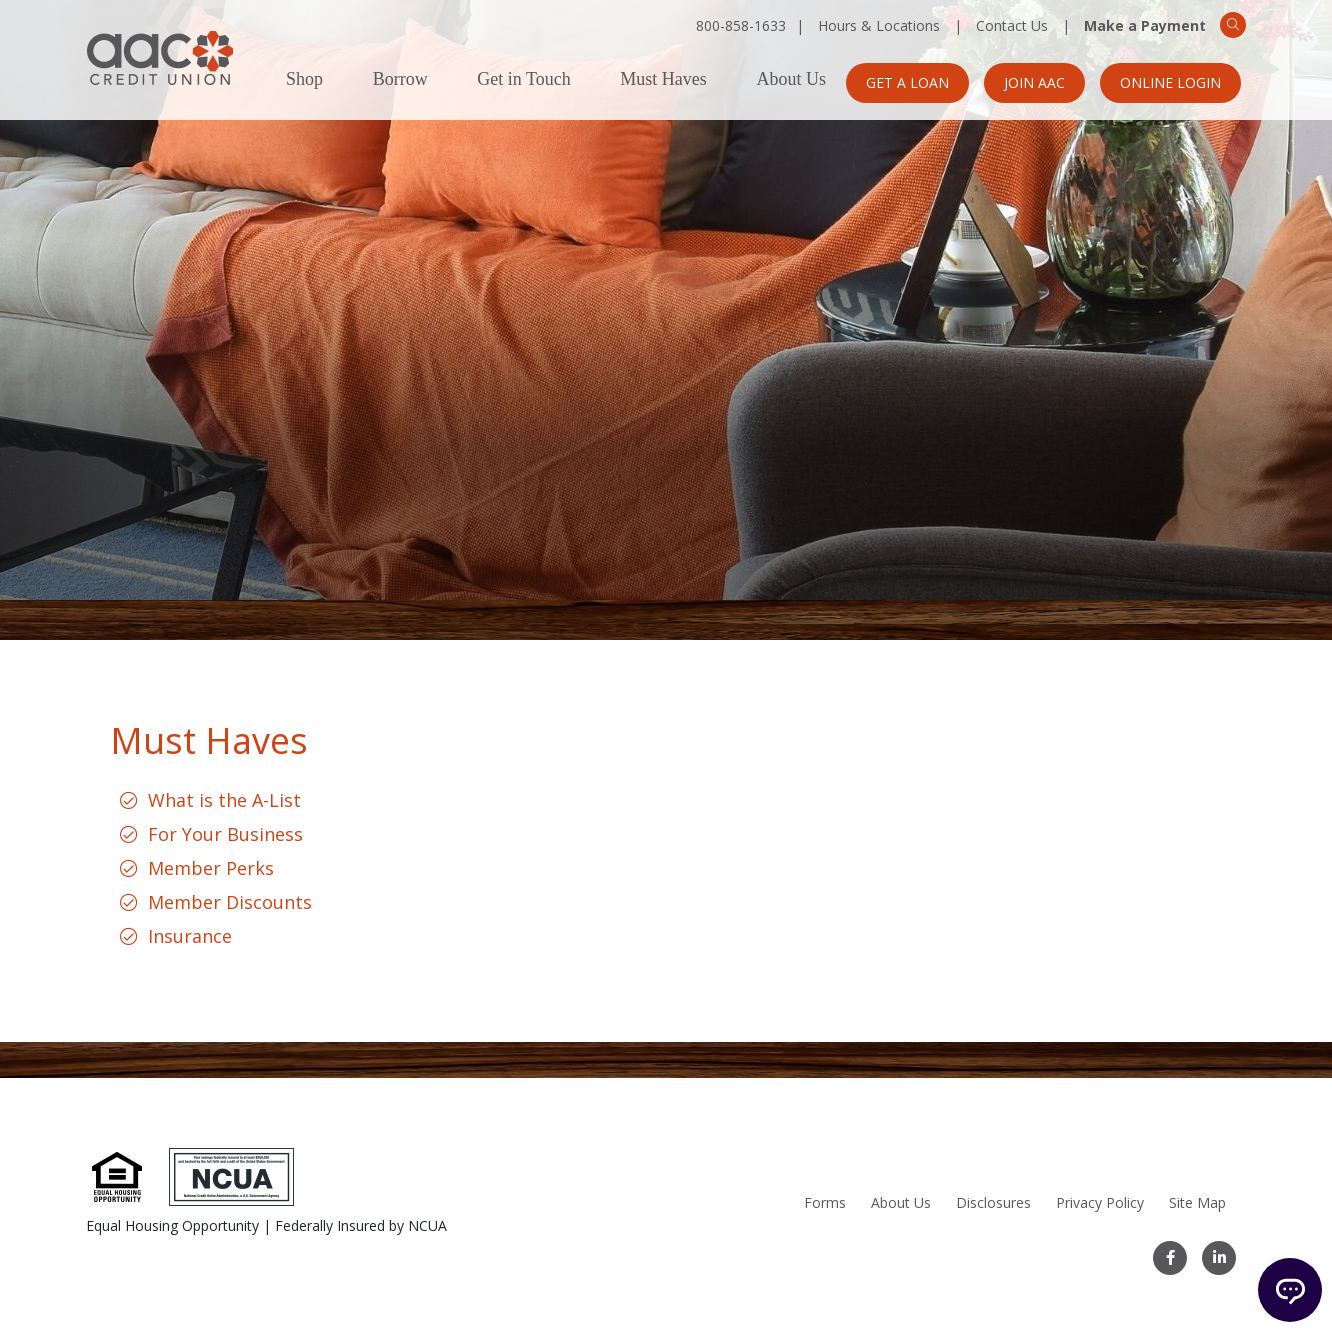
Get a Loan (907, 82)
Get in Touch (523, 79)
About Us (791, 79)
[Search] (1233, 25)
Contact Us (1012, 25)
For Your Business (225, 834)
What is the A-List (224, 800)
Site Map (1197, 1202)
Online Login (1170, 82)
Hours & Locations (879, 25)
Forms (825, 1202)
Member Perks (211, 868)
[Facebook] (1170, 1258)
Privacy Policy (1100, 1202)
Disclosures (993, 1202)
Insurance (190, 936)
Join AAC (1034, 82)
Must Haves (663, 79)
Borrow (400, 79)
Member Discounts (230, 902)
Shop (304, 79)
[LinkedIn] (1219, 1258)
